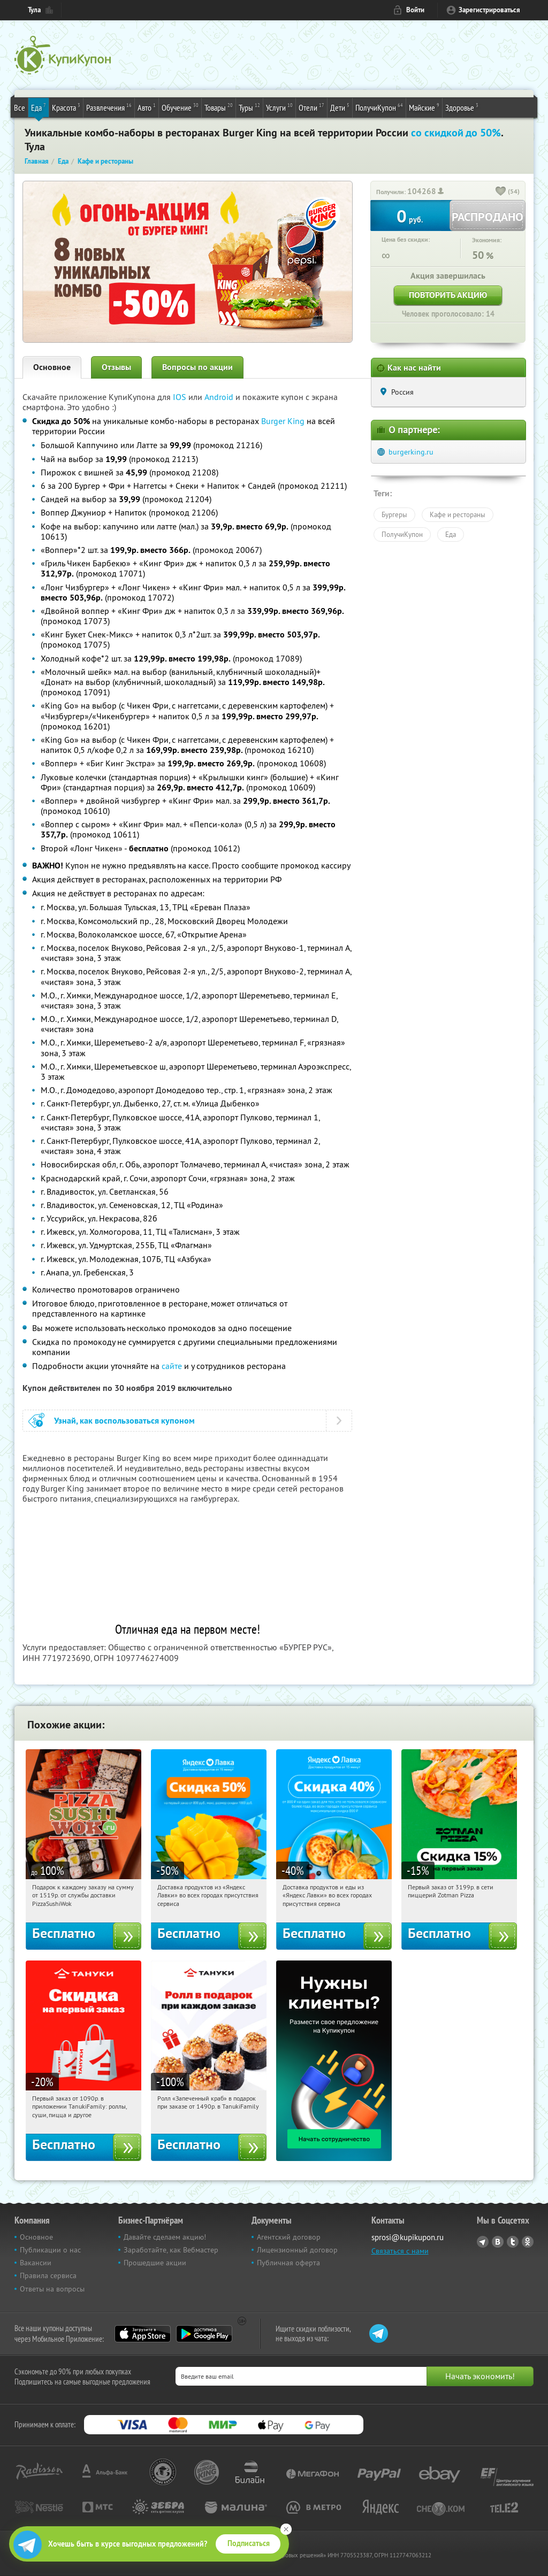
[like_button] (501, 192)
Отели (311, 107)
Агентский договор (289, 2237)
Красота (66, 107)
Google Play (204, 2333)
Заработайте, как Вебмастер (171, 2250)
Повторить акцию (448, 295)
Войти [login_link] (415, 9)
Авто (147, 107)
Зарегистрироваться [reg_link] (489, 9)
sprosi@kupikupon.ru (407, 2237)
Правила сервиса (48, 2275)
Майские (424, 107)
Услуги (279, 107)
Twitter (513, 2242)
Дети (339, 107)
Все (19, 107)
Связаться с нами (400, 2251)
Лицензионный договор (297, 2250)
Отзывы (116, 367)
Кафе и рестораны (457, 514)
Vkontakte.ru (498, 2242)
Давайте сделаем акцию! (165, 2237)
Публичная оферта (288, 2262)
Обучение (180, 107)
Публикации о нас (50, 2250)
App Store (143, 2333)
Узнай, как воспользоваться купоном (124, 1420)
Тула (34, 9)
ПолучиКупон (379, 107)
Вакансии (35, 2262)
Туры (249, 107)
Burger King (283, 421)
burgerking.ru (411, 452)
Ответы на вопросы (52, 2289)
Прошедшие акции (155, 2262)
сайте (172, 1365)
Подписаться (248, 2543)
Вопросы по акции (197, 367)
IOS (180, 396)
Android (219, 396)
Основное (52, 367)
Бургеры (394, 514)
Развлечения (109, 107)
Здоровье (461, 107)
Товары (218, 107)
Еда (38, 107)
